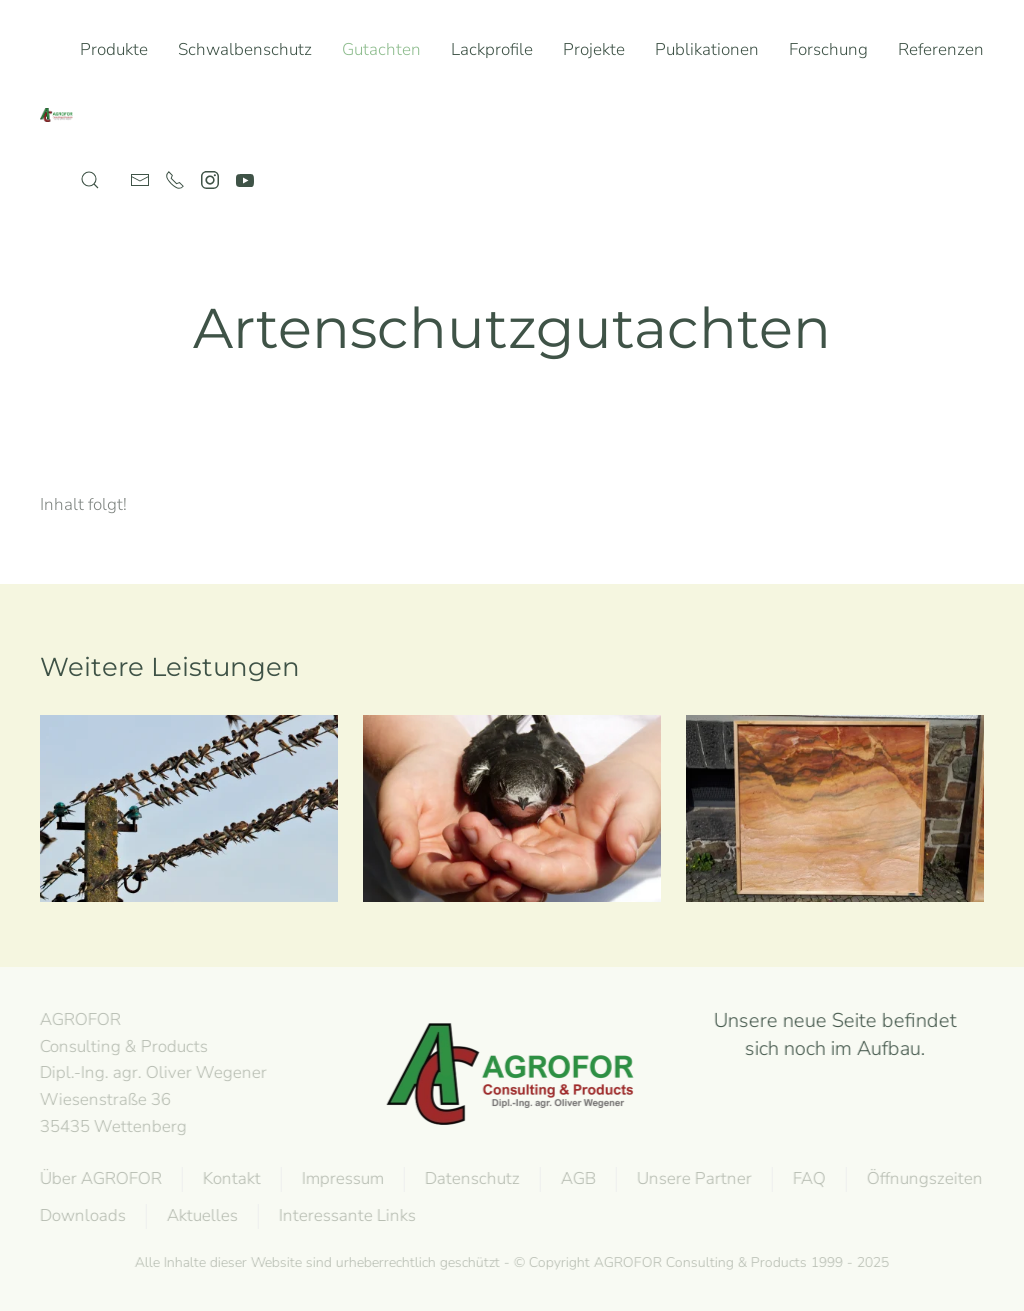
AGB (576, 1178)
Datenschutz (470, 1178)
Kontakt (230, 1178)
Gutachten (381, 49)
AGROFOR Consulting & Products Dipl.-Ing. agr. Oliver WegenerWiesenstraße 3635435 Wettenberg (151, 1073)
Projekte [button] (594, 49)
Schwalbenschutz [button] (245, 49)
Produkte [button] (114, 49)
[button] (90, 180)
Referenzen (941, 49)
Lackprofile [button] (492, 49)
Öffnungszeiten (923, 1178)
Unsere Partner (692, 1178)
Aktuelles (200, 1215)
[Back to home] (60, 115)
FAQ (807, 1178)
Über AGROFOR (99, 1178)
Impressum (341, 1178)
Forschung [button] (828, 49)
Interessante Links (345, 1215)
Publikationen (707, 49)
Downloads (81, 1215)
